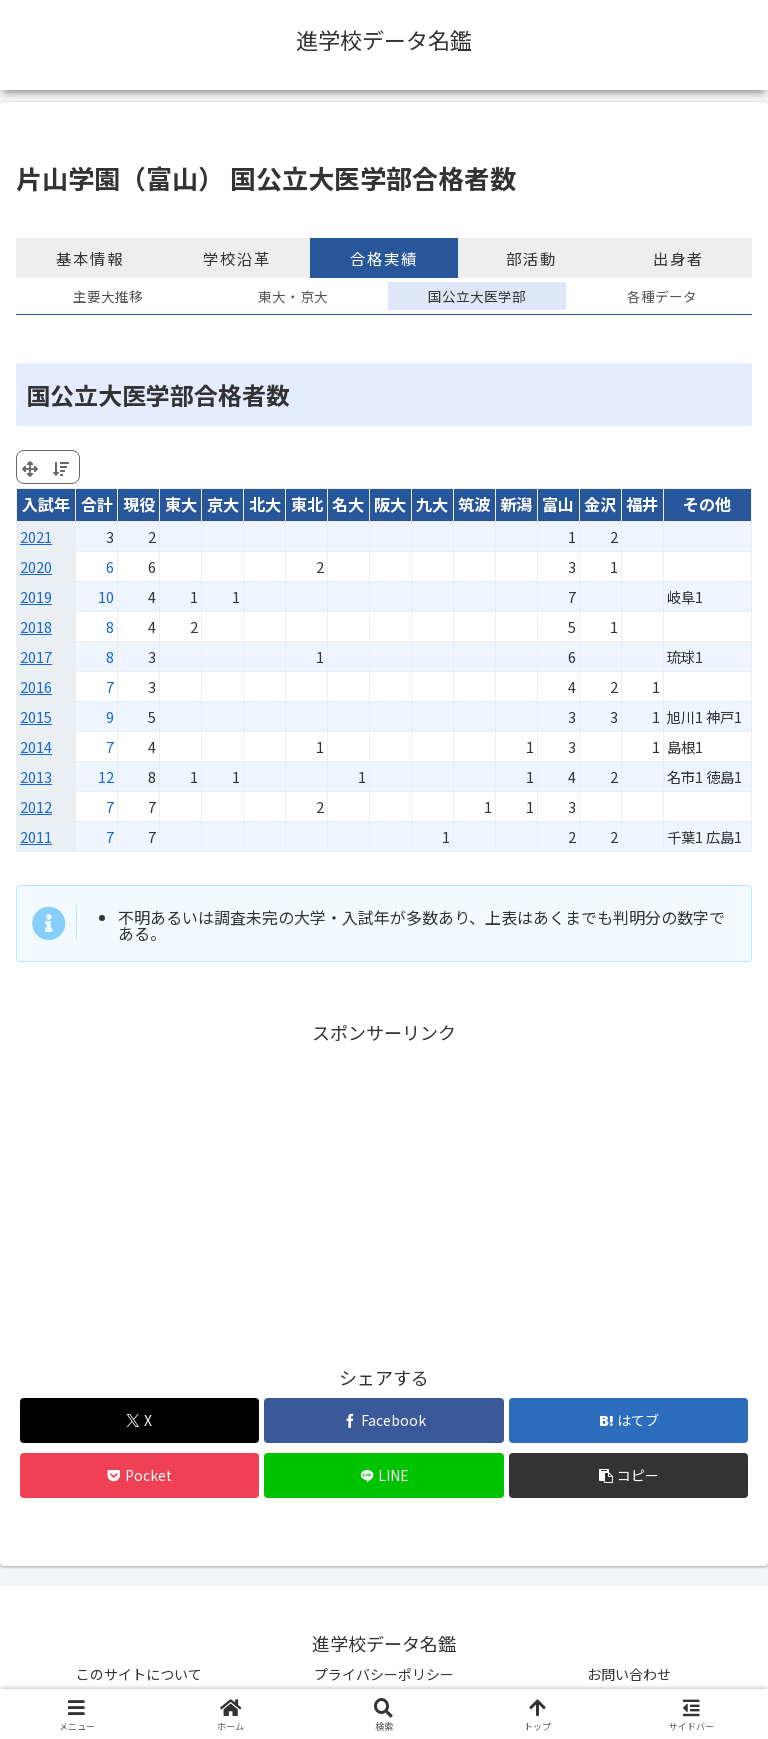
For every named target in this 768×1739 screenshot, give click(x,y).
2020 (36, 566)
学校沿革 (237, 258)
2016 (36, 686)
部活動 (531, 258)
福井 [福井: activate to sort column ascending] (642, 504)
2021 (36, 536)
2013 (36, 776)
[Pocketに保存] (139, 1475)
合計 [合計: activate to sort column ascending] (97, 504)
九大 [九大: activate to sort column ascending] (432, 504)
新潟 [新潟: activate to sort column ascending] (516, 504)
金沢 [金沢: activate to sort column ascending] (600, 504)
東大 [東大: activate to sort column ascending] (181, 504)
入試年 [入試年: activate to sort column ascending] (46, 504)
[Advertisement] (384, 1188)
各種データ (662, 296)
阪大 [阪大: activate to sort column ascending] (390, 504)
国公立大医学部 (477, 296)
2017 (36, 656)
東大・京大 (293, 296)
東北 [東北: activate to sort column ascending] (307, 504)
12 (106, 776)
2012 (36, 806)
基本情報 (90, 258)
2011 (36, 836)
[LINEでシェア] (383, 1475)
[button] (628, 1475)
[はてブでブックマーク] (628, 1420)
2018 (36, 626)
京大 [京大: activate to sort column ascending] (223, 504)
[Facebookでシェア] (383, 1420)
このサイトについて (139, 1674)
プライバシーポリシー (384, 1674)
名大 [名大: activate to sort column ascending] (348, 504)
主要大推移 (108, 296)
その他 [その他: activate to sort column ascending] (707, 504)
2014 (36, 746)
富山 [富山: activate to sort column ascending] (558, 504)
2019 (36, 596)
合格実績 (384, 258)
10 (106, 596)
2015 (36, 716)
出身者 (678, 258)
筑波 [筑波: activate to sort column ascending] (474, 504)
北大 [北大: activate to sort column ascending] (265, 504)
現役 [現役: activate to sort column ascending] (139, 504)
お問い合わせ (629, 1674)
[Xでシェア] (139, 1420)
